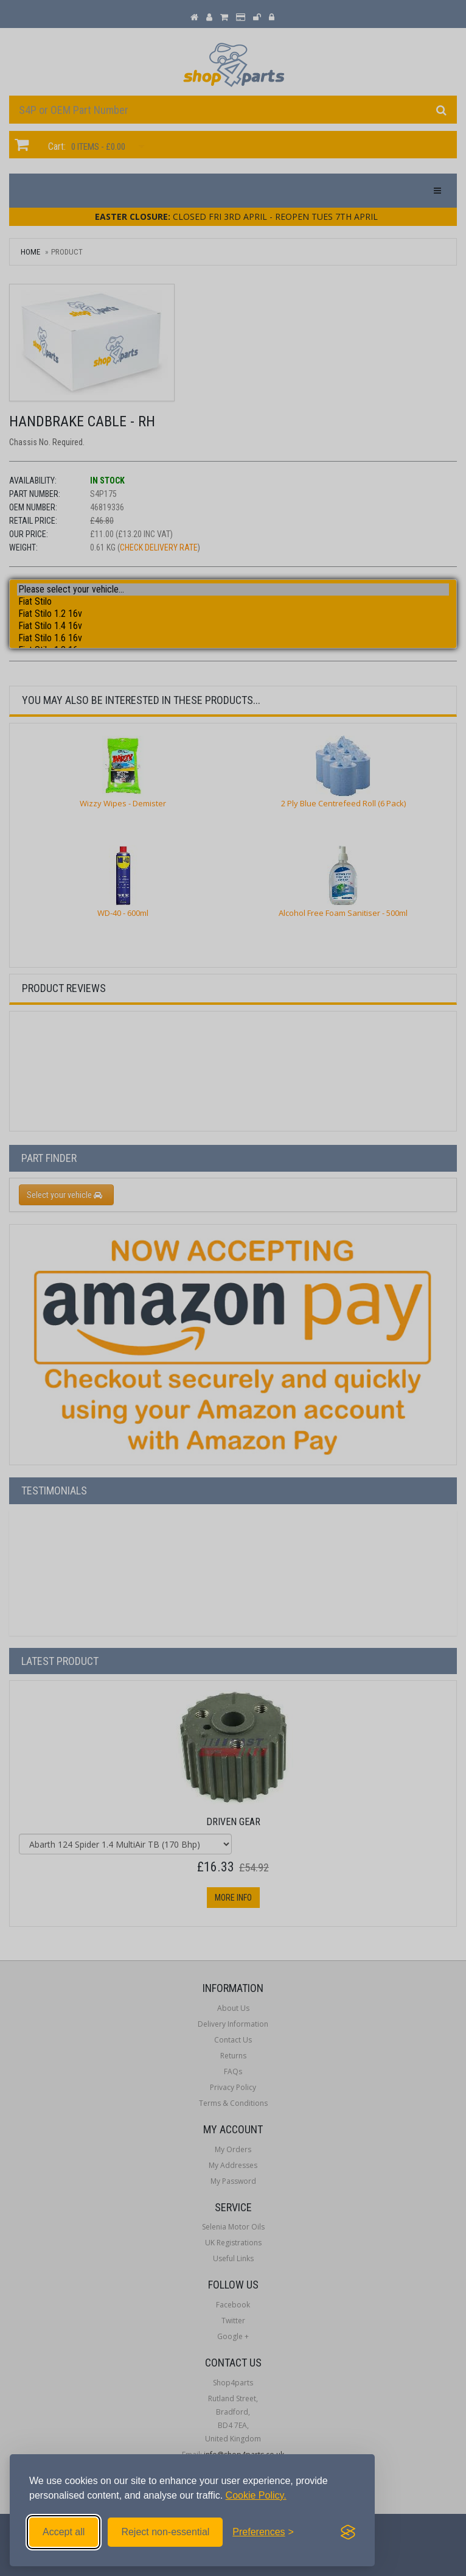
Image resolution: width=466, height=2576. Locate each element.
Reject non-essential (165, 2532)
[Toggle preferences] (263, 2532)
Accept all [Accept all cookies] (64, 2532)
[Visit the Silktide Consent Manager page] (348, 2532)
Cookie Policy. (256, 2495)
